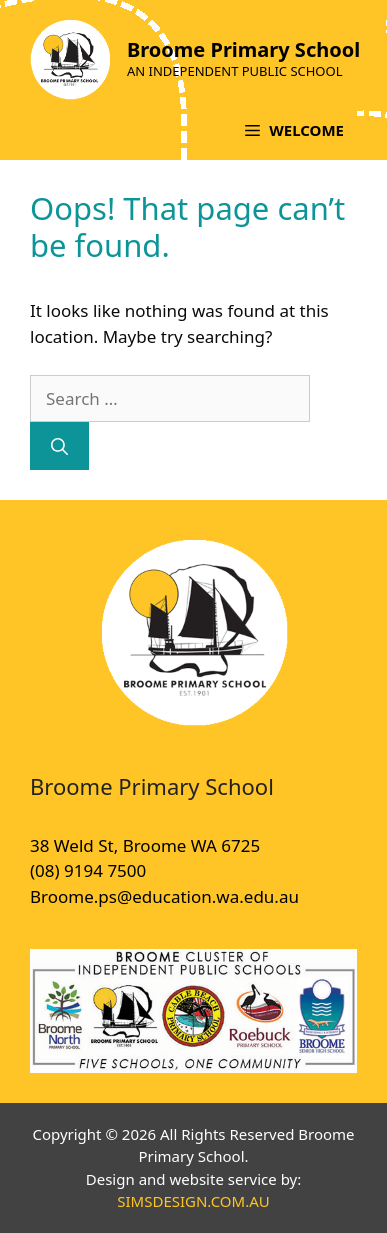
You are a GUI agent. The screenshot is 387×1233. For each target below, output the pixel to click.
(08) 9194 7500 (88, 870)
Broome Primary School (243, 49)
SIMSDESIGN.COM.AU (193, 1201)
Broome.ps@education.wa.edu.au (164, 896)
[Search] (59, 446)
